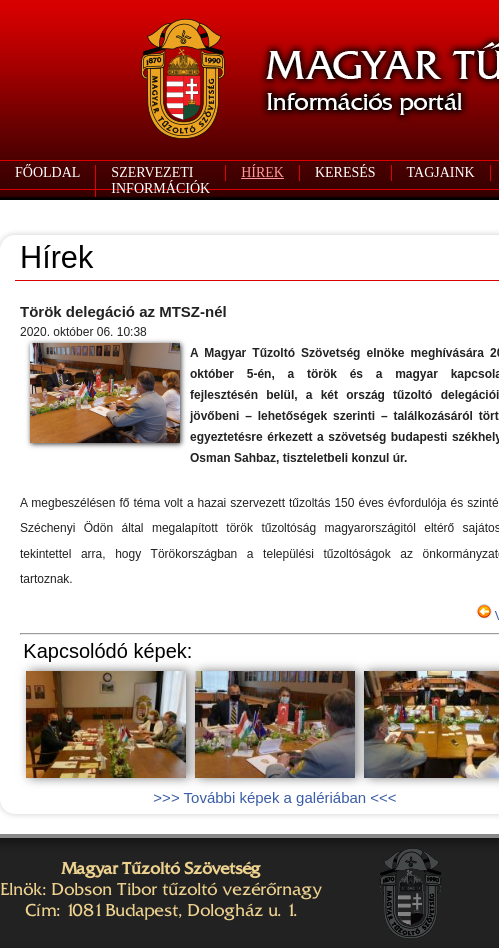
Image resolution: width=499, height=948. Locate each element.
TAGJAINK (441, 172)
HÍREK (262, 172)
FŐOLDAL (47, 172)
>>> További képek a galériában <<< (274, 797)
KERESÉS (345, 172)
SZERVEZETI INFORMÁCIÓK (160, 180)
